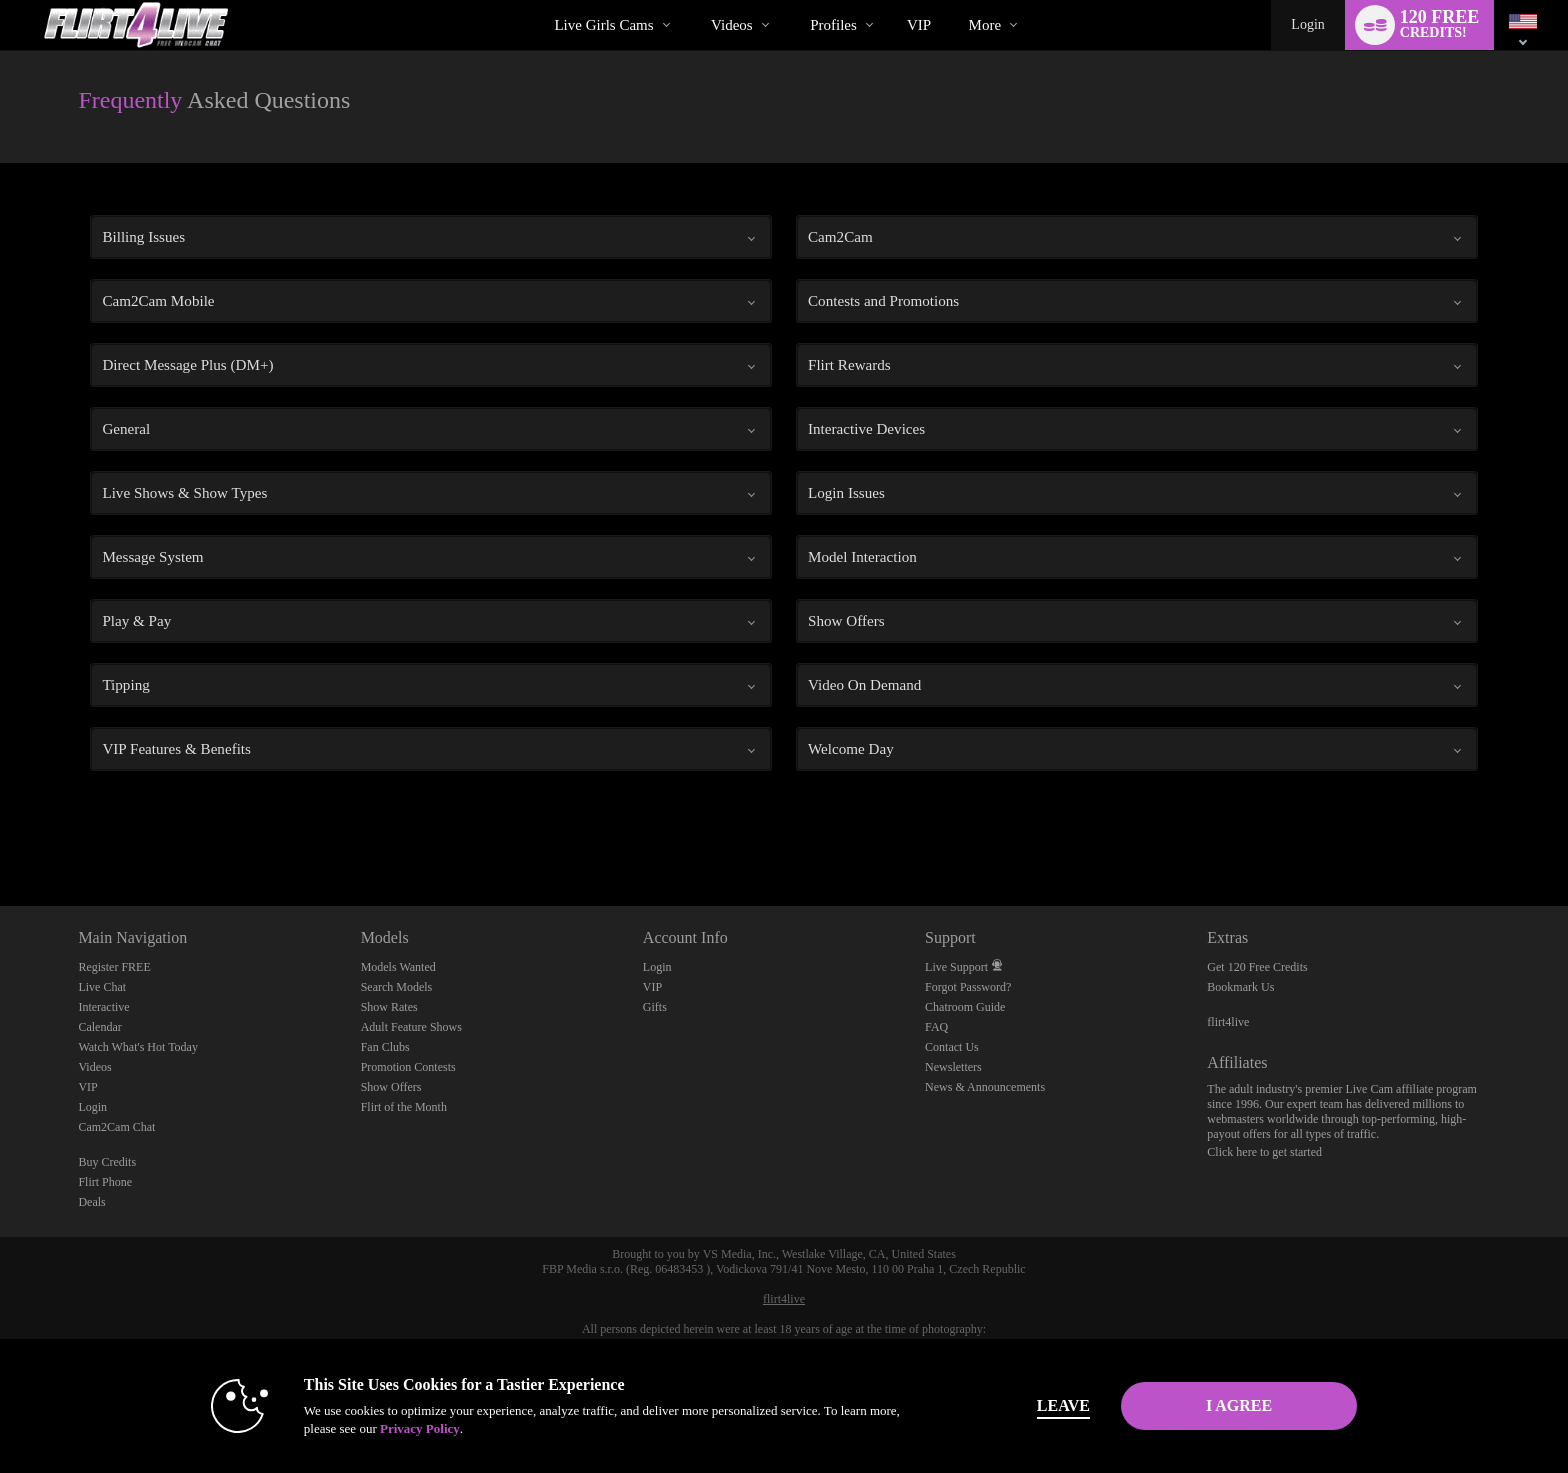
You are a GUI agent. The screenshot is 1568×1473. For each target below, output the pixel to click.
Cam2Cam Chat (116, 1127)
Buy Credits (107, 1162)
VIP (919, 25)
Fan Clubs (385, 1047)
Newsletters (953, 1067)
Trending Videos (694, 0)
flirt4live (1228, 1022)
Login (1307, 24)
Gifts (655, 1007)
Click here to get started (1264, 1152)
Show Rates (389, 1007)
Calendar (99, 1027)
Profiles (833, 25)
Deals (91, 1202)
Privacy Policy (420, 1428)
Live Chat (102, 987)
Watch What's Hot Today (138, 1047)
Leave (1063, 1405)
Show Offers (391, 1087)
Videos (732, 25)
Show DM (0, 831)
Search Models (397, 987)
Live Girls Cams (603, 25)
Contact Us (952, 1047)
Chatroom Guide (965, 1007)
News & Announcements (985, 1087)
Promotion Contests (408, 1067)
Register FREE (114, 967)
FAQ (936, 1027)
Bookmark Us (1240, 987)
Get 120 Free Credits (1257, 967)
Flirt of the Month (404, 1107)
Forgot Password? (968, 987)
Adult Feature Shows (411, 1027)
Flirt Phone (105, 1182)
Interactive (103, 1007)
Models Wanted (398, 967)
